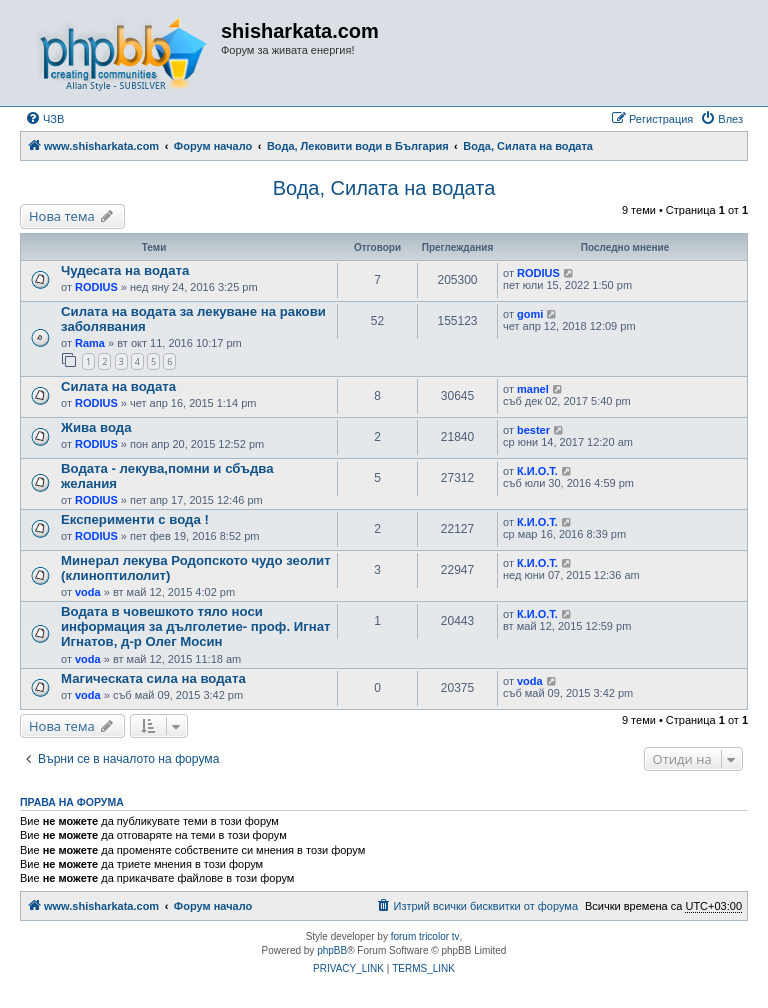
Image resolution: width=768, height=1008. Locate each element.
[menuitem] (44, 119)
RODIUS (96, 287)
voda (88, 592)
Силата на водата (118, 386)
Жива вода (96, 427)
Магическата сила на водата (153, 678)
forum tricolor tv (425, 936)
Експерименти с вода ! (135, 519)
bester (533, 430)
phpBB (332, 950)
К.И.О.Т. (537, 471)
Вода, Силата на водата (384, 188)
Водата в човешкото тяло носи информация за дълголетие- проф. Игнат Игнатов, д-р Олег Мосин (195, 626)
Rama (90, 343)
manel (533, 389)
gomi (530, 314)
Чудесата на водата (125, 270)
